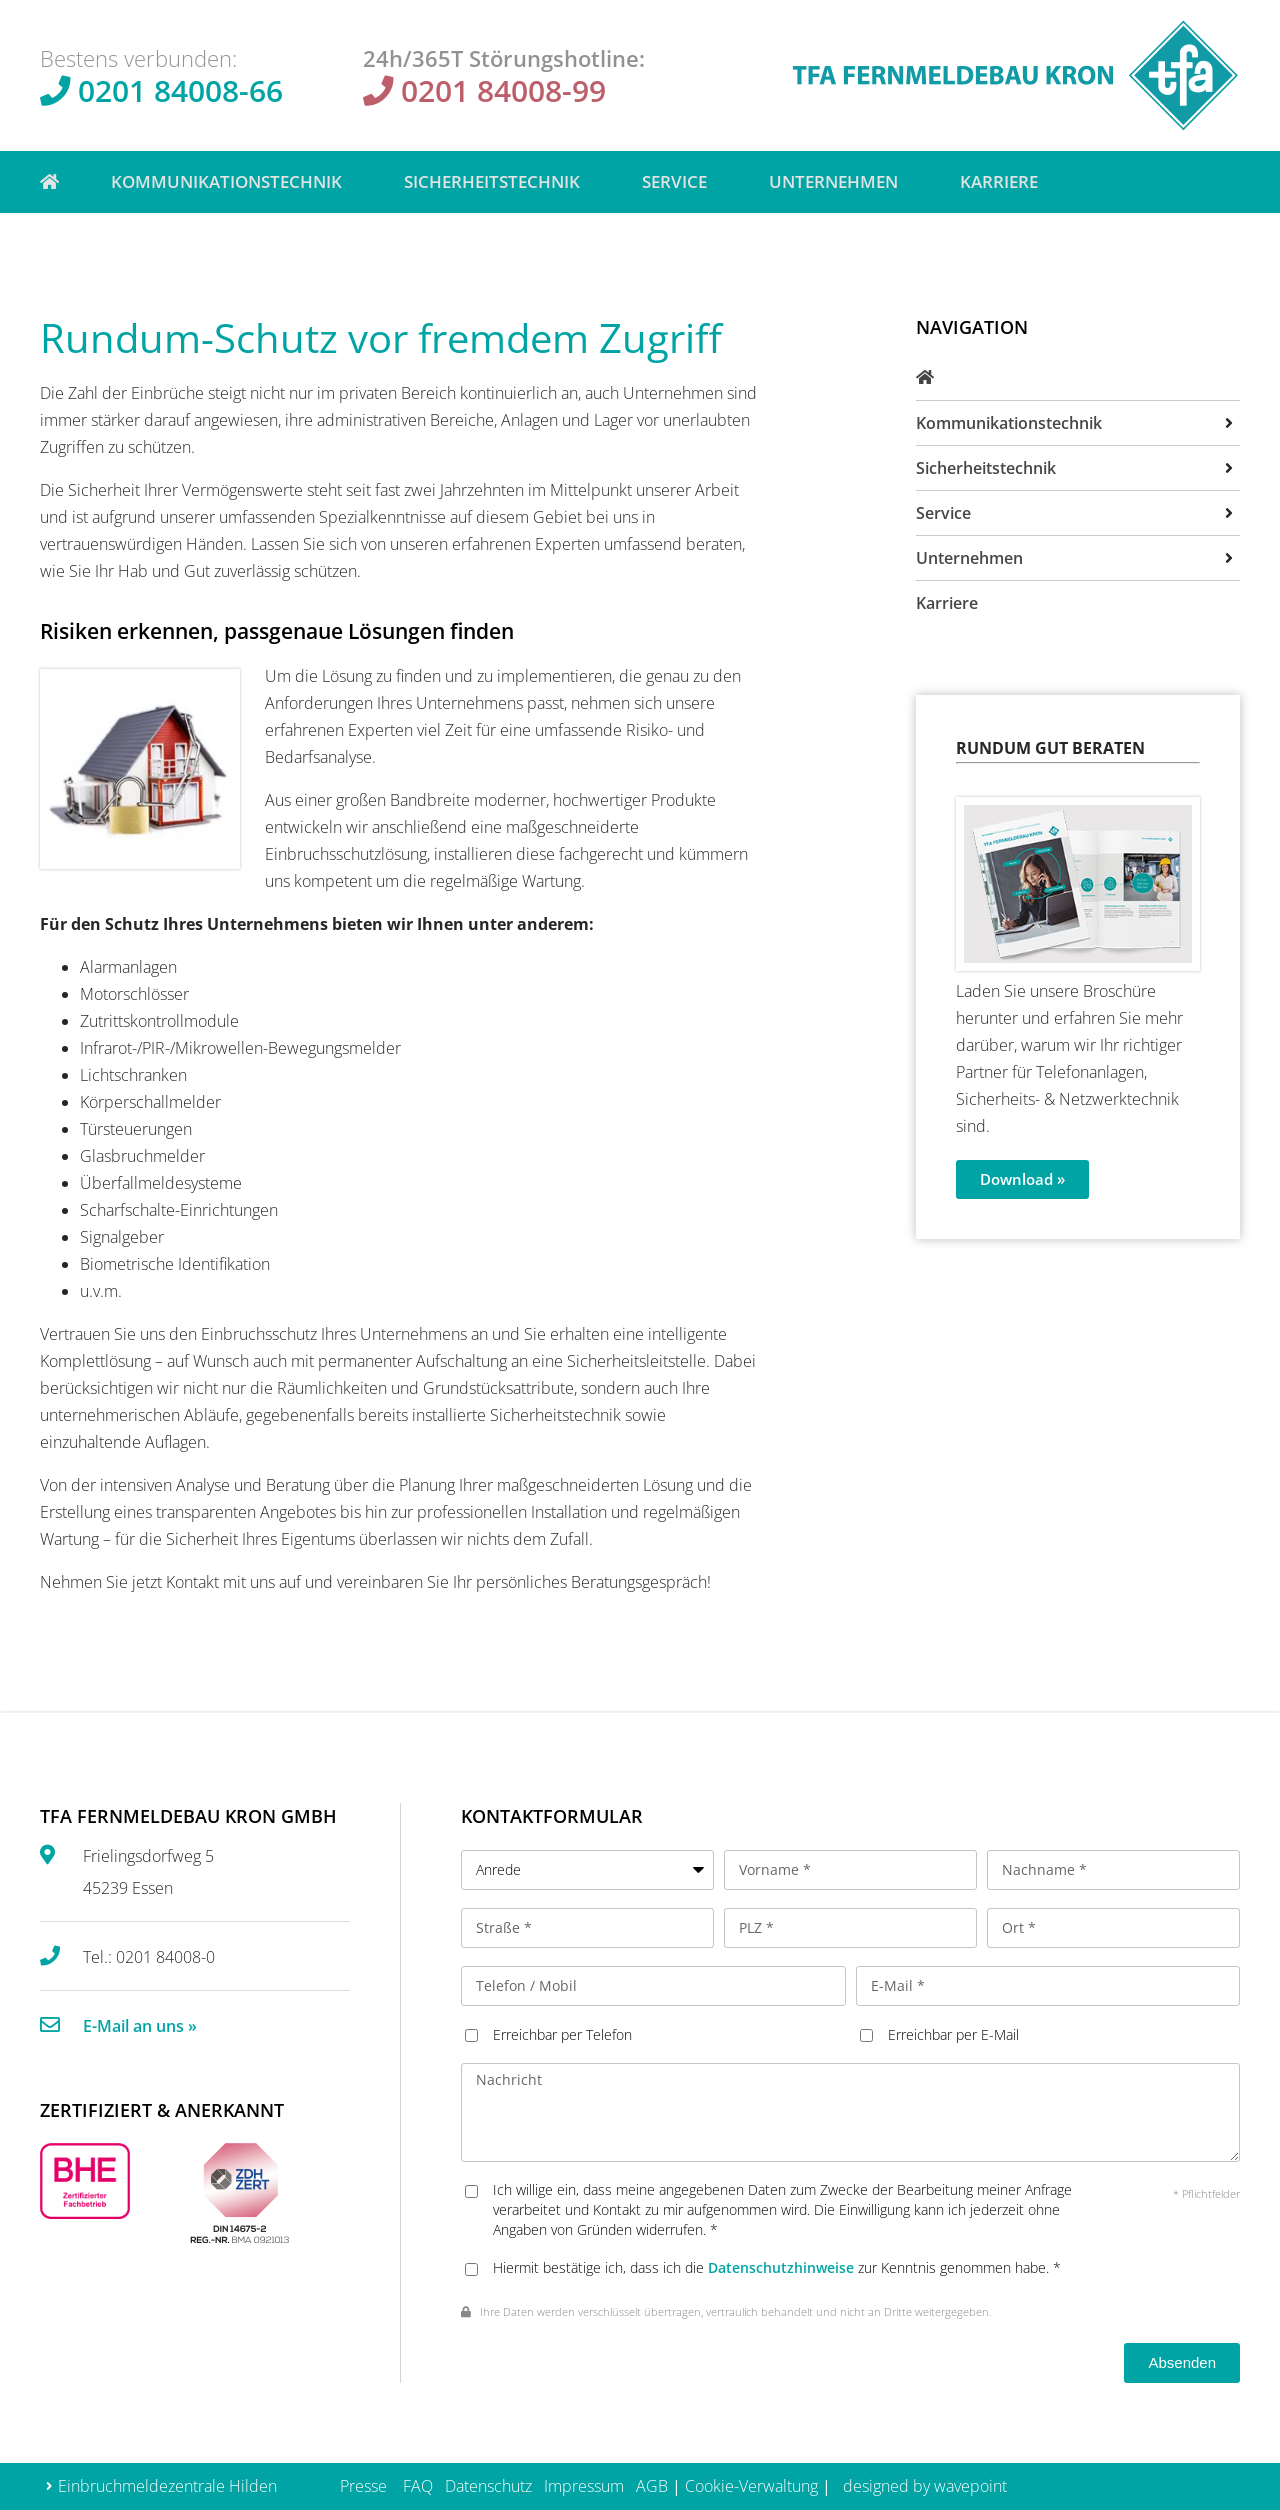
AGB (652, 2486)
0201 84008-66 (180, 90)
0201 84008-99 (503, 90)
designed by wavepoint (925, 2486)
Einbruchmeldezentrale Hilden (167, 2486)
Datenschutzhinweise (781, 2267)
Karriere (999, 181)
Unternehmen (838, 181)
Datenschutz (488, 2486)
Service (679, 181)
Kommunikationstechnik (231, 181)
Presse (363, 2486)
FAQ (418, 2486)
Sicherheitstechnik (497, 181)
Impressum (584, 2486)
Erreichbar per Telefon (562, 2034)
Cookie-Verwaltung (751, 2486)
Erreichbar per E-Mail (953, 2034)
